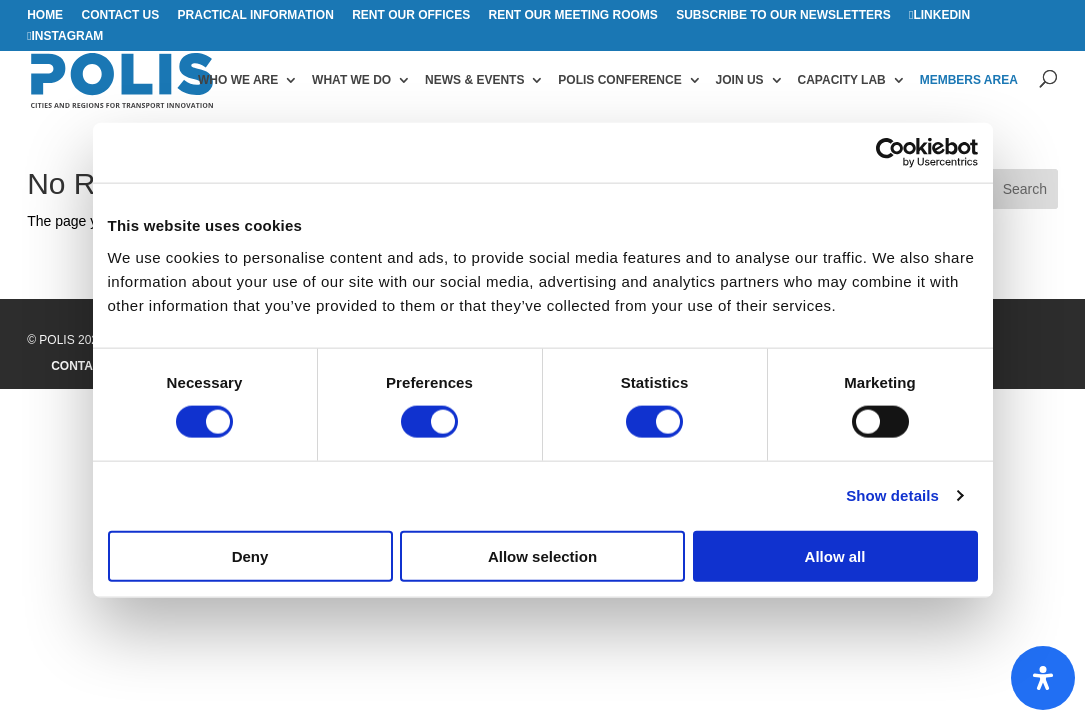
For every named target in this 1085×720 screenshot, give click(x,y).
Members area (969, 80)
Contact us (120, 15)
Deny (250, 555)
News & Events (474, 80)
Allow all (835, 555)
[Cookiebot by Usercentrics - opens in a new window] (890, 153)
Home (45, 15)
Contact (80, 366)
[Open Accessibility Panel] (1043, 678)
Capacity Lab (842, 80)
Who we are (238, 80)
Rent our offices (411, 15)
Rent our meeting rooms (573, 15)
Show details (892, 495)
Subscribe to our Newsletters (783, 15)
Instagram (68, 36)
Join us (740, 80)
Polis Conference (619, 80)
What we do (351, 80)
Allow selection (542, 555)
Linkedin (941, 15)
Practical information (256, 15)
